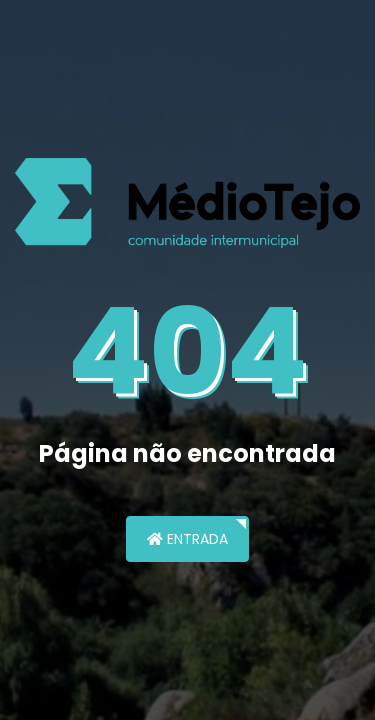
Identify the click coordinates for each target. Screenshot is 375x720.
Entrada (187, 539)
